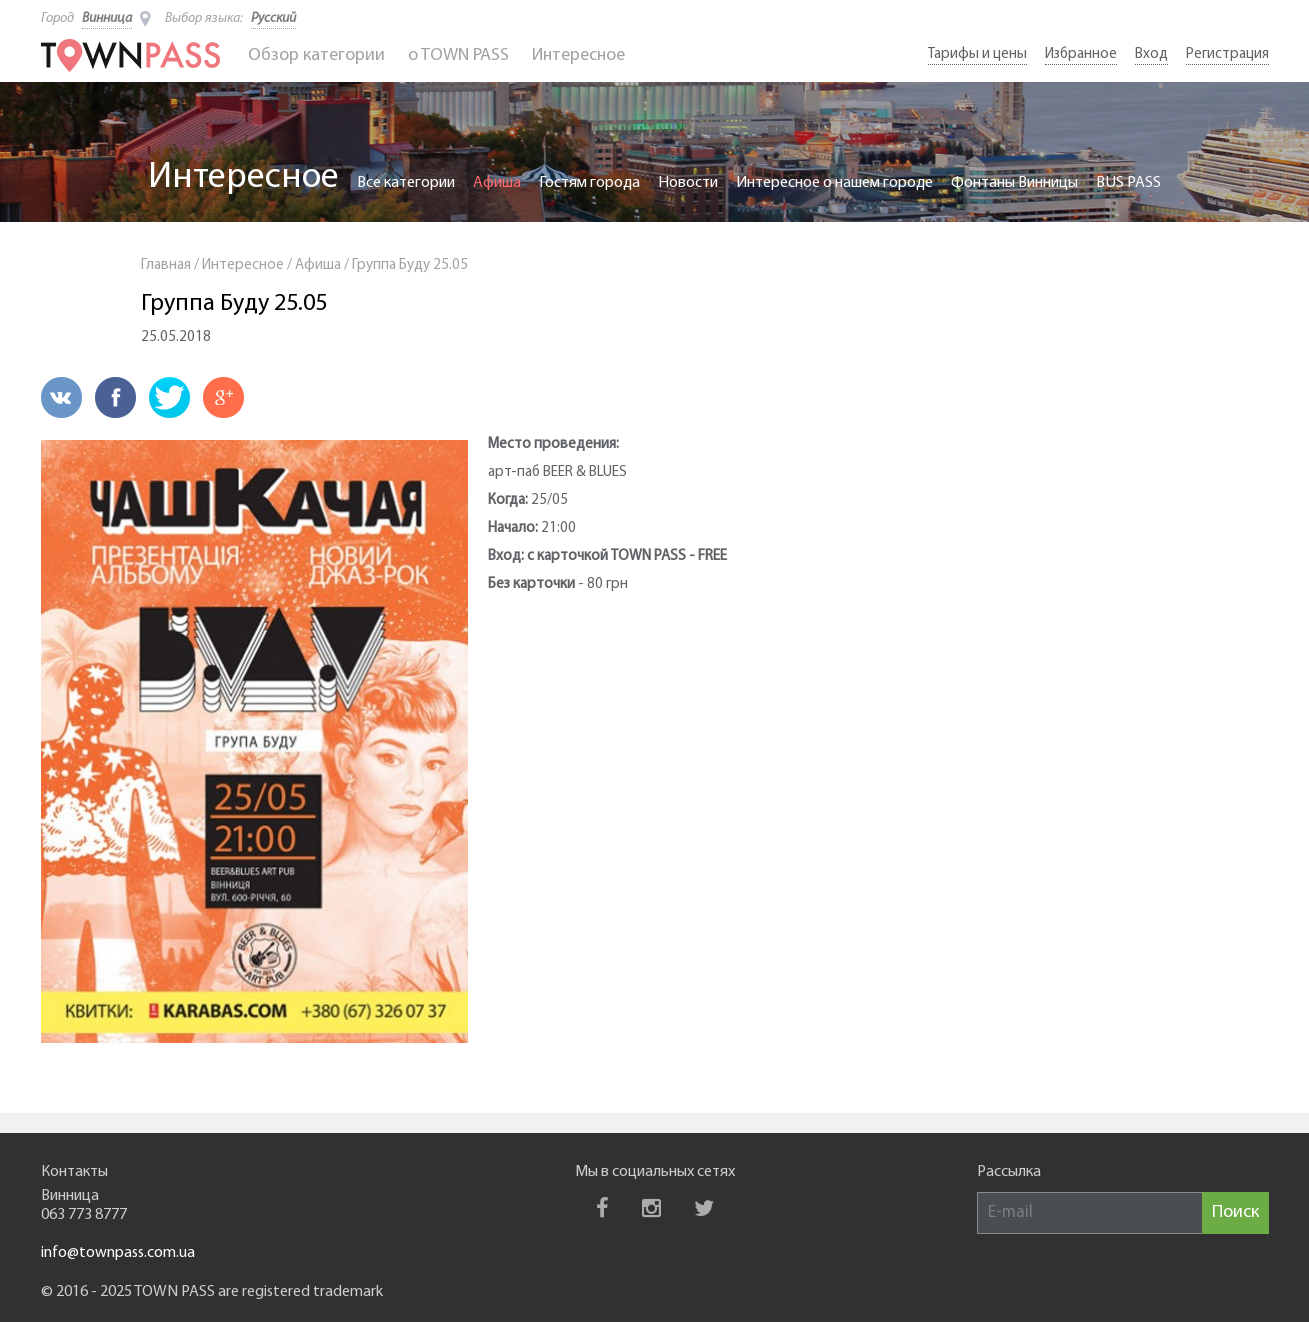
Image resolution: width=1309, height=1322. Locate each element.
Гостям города (589, 183)
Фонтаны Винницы (1014, 183)
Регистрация (1227, 54)
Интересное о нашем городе (834, 183)
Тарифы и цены (977, 54)
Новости (688, 183)
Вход (1151, 54)
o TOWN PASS (458, 55)
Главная (166, 265)
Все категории (406, 183)
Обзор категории (316, 55)
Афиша (497, 183)
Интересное (578, 55)
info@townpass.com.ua (118, 1253)
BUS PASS (1128, 183)
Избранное (1081, 54)
